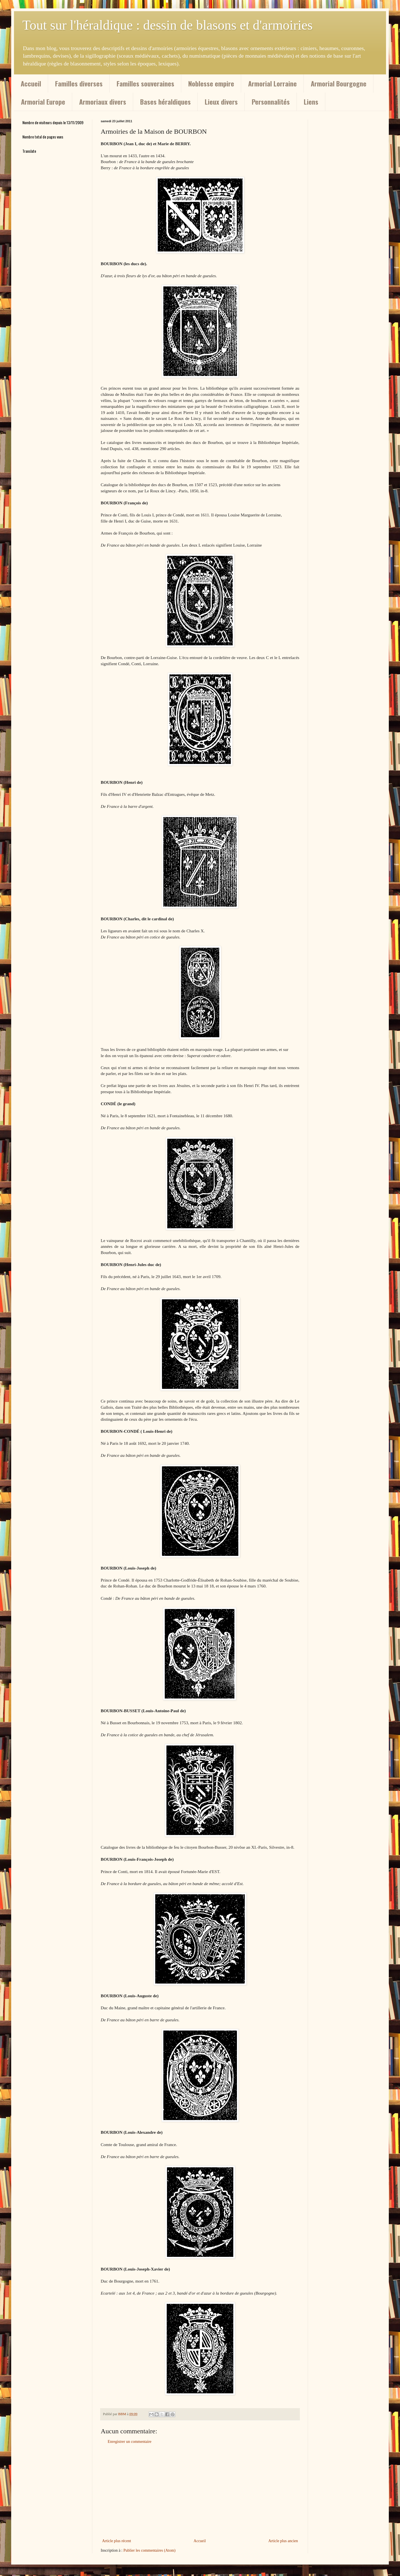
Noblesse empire (211, 83)
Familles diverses (79, 83)
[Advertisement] (200, 2491)
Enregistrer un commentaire (129, 2441)
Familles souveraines (145, 83)
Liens (311, 102)
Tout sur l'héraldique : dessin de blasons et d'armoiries (167, 25)
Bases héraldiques (165, 102)
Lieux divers (221, 102)
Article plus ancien (283, 2541)
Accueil (31, 83)
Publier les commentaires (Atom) (149, 2550)
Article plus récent (116, 2541)
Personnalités (271, 102)
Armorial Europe (43, 102)
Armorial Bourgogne (338, 83)
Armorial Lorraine (272, 83)
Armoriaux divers (102, 102)
